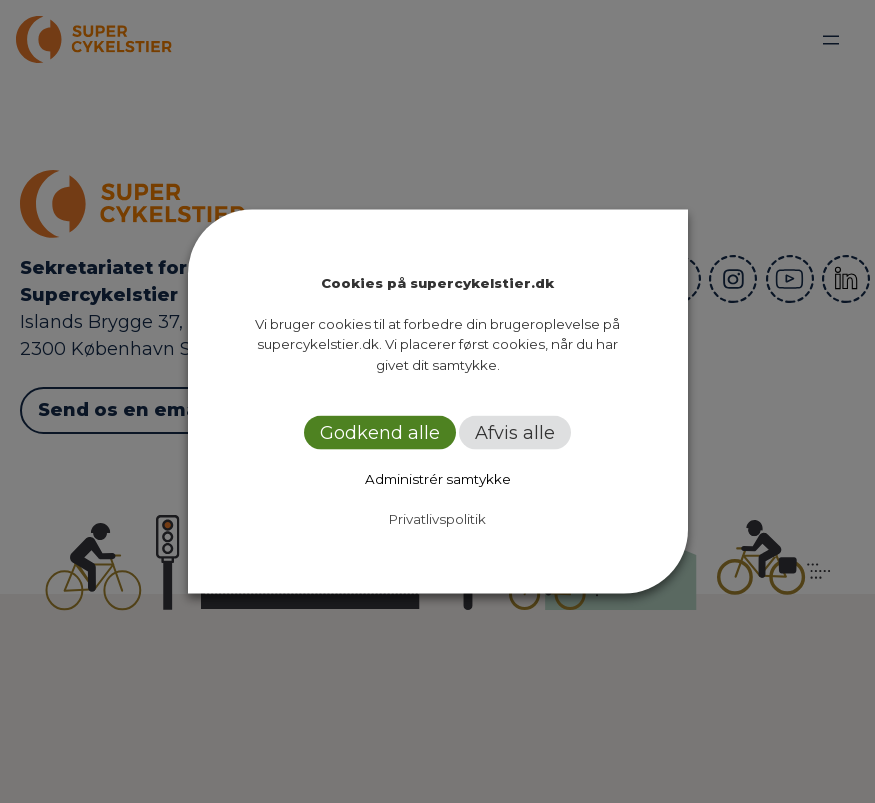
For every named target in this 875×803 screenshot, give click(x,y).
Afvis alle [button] (515, 433)
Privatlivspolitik (437, 519)
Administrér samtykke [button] (438, 479)
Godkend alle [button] (380, 433)
